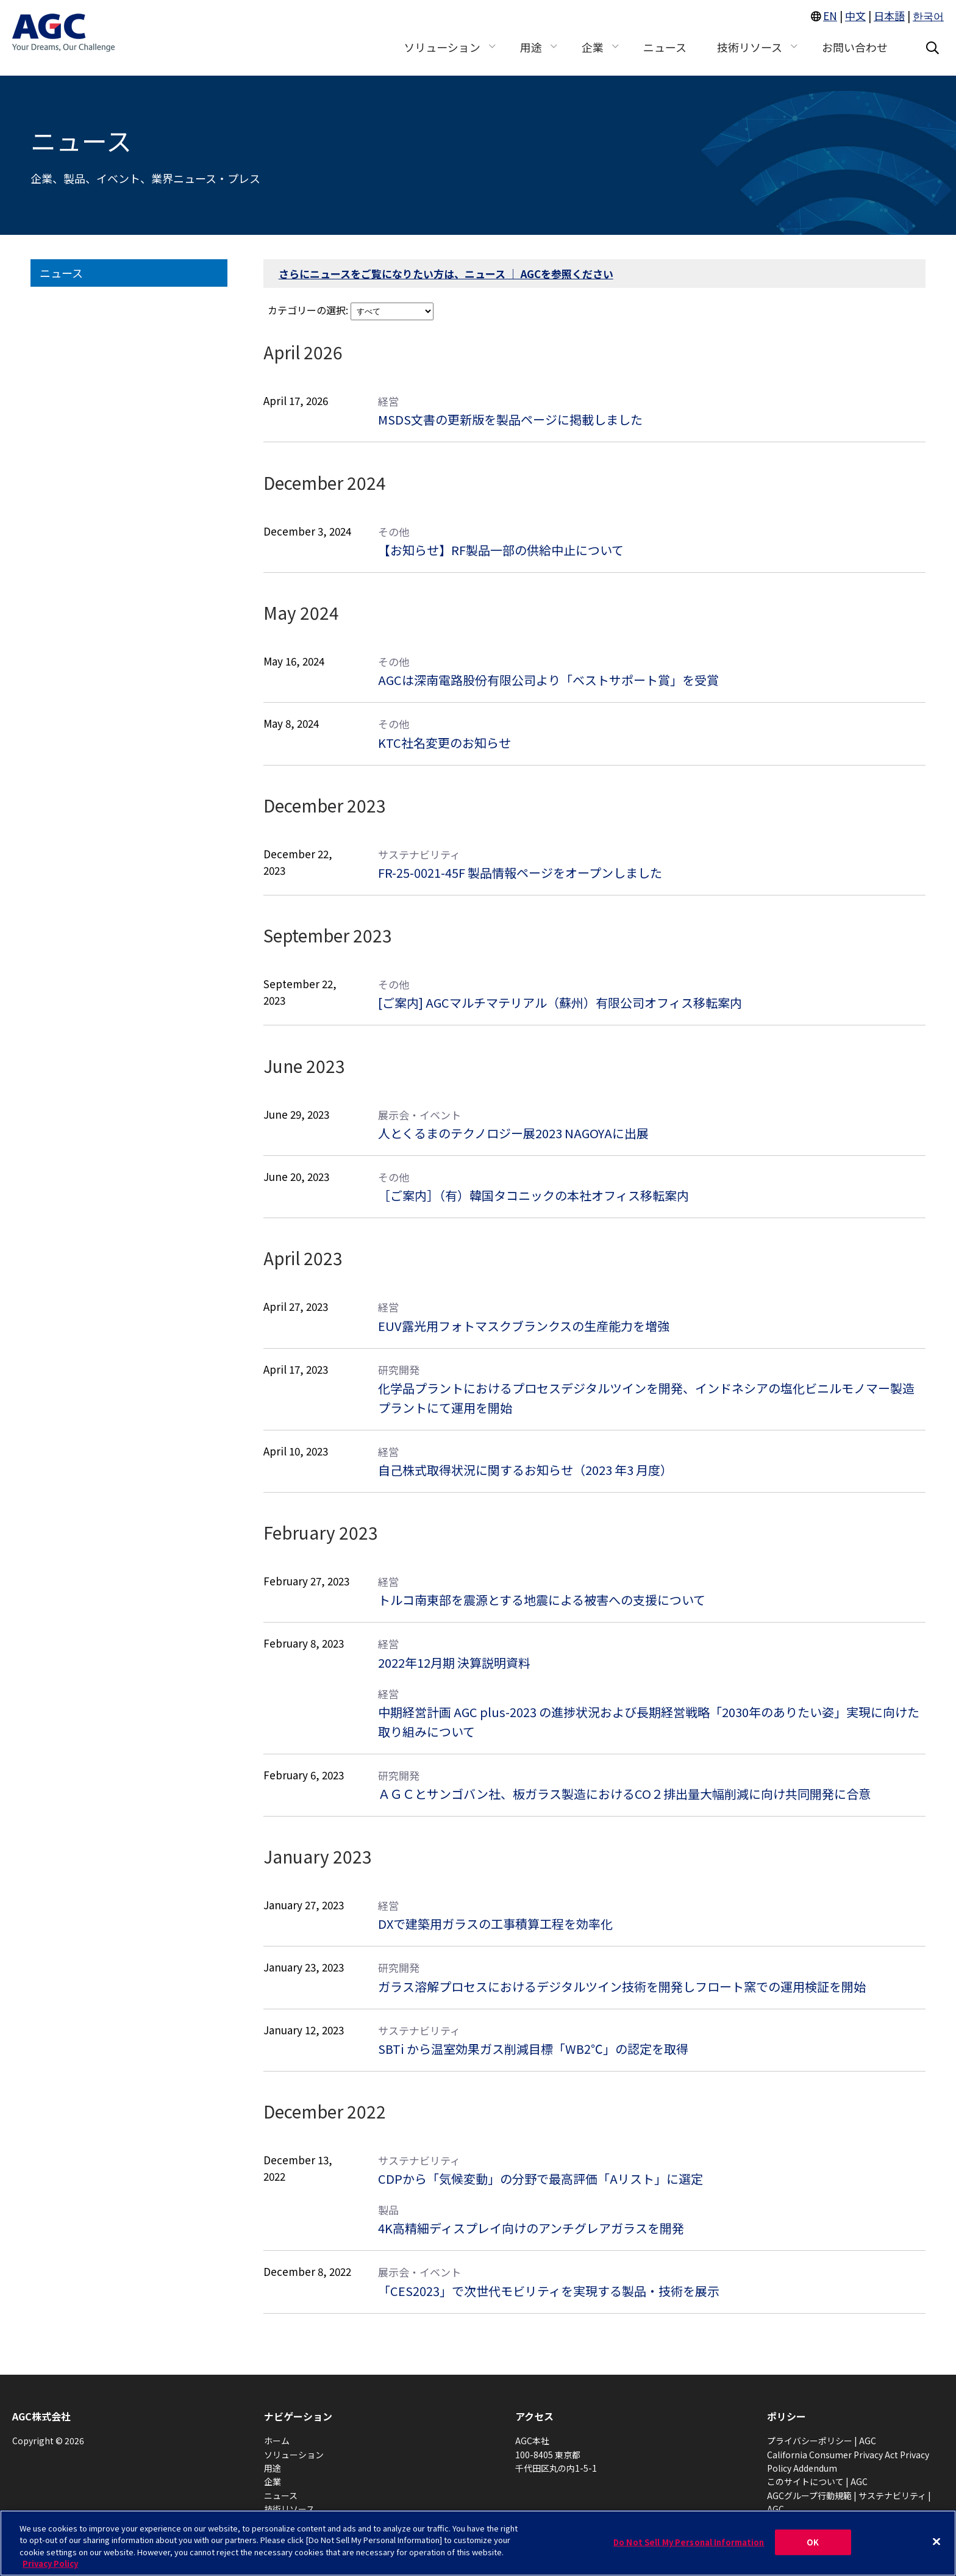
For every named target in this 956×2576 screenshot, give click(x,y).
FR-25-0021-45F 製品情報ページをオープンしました (520, 872)
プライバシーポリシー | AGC (821, 2440)
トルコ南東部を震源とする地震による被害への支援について (541, 1600)
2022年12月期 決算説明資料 (454, 1662)
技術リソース (289, 2509)
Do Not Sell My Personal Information (689, 2542)
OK (813, 2542)
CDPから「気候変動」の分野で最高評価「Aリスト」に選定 (540, 2178)
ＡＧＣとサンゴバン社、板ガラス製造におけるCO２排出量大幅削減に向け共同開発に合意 (624, 1794)
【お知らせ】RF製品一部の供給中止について (501, 550)
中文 (855, 23)
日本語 (889, 23)
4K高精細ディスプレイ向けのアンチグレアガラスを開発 (531, 2228)
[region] (478, 2543)
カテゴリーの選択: (308, 310)
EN (830, 23)
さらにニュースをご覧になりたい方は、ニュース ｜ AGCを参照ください (446, 273)
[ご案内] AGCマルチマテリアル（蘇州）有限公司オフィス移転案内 (560, 1002)
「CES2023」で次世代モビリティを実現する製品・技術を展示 (548, 2291)
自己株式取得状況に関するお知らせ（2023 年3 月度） (525, 1470)
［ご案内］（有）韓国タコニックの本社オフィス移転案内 (533, 1195)
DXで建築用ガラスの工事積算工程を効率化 (495, 1923)
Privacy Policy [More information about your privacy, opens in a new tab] (50, 2563)
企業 (272, 2481)
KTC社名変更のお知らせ (444, 743)
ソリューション (294, 2455)
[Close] (936, 2541)
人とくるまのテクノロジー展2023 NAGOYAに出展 (513, 1133)
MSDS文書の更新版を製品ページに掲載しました (510, 419)
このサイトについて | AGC (817, 2481)
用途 (272, 2468)
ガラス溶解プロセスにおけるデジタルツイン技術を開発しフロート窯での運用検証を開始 (622, 1986)
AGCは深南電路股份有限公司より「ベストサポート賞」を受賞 (548, 680)
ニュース (61, 273)
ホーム (277, 2440)
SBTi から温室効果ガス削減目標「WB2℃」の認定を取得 (533, 2049)
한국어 (928, 23)
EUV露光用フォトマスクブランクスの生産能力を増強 (523, 1326)
